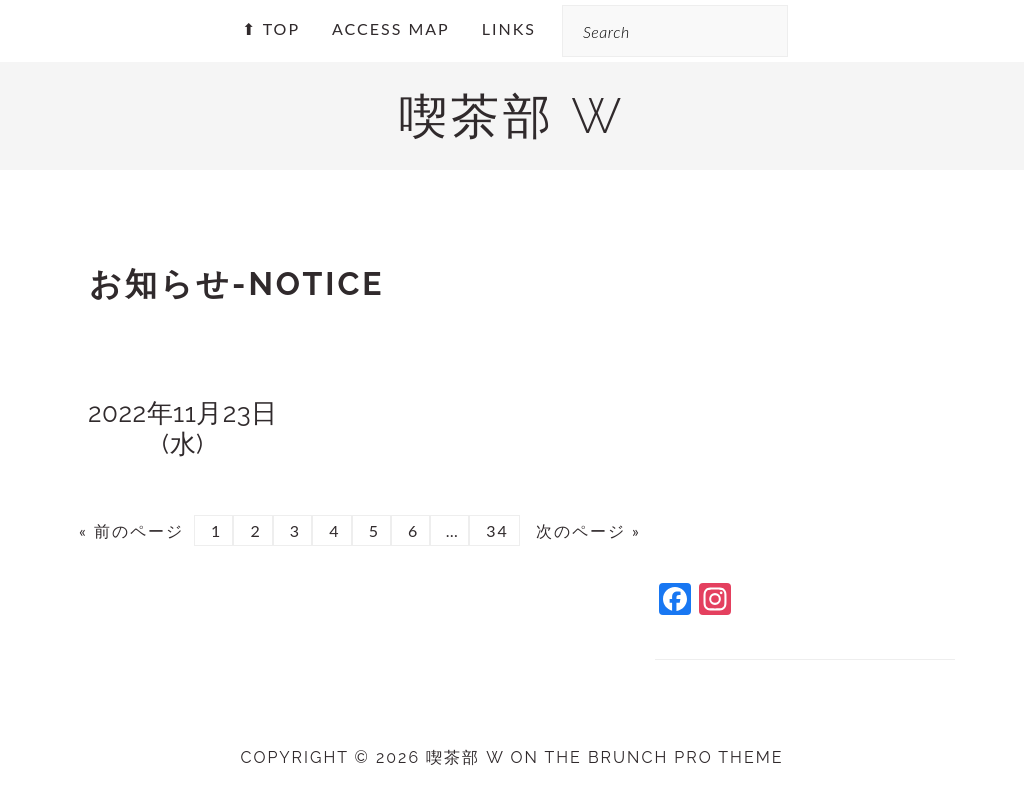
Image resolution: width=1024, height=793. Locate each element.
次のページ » (585, 530)
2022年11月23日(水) (183, 428)
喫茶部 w (512, 116)
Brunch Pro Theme (686, 757)
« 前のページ (131, 530)
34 (494, 530)
